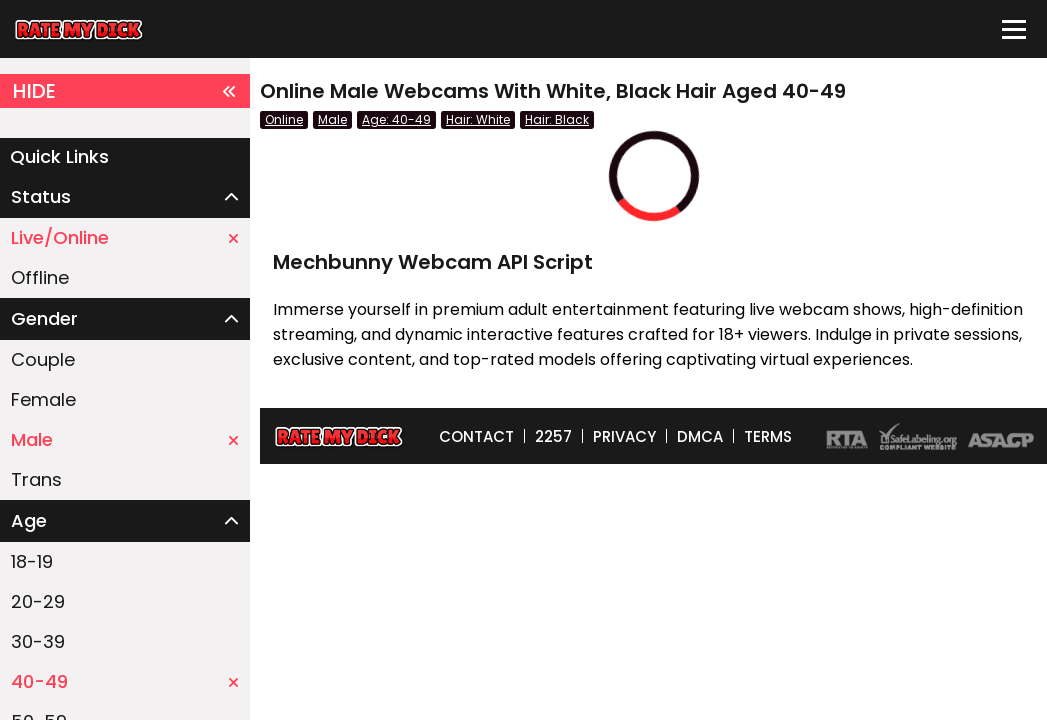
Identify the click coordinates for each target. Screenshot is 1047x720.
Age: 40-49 (396, 119)
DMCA (700, 436)
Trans (36, 479)
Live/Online (125, 237)
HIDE (125, 91)
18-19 (32, 561)
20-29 (38, 601)
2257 (553, 436)
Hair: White (478, 119)
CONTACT (476, 436)
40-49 (125, 681)
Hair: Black (557, 119)
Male (125, 439)
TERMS (768, 436)
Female (43, 399)
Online (284, 119)
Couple (43, 359)
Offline (40, 277)
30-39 (38, 641)
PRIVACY (624, 436)
